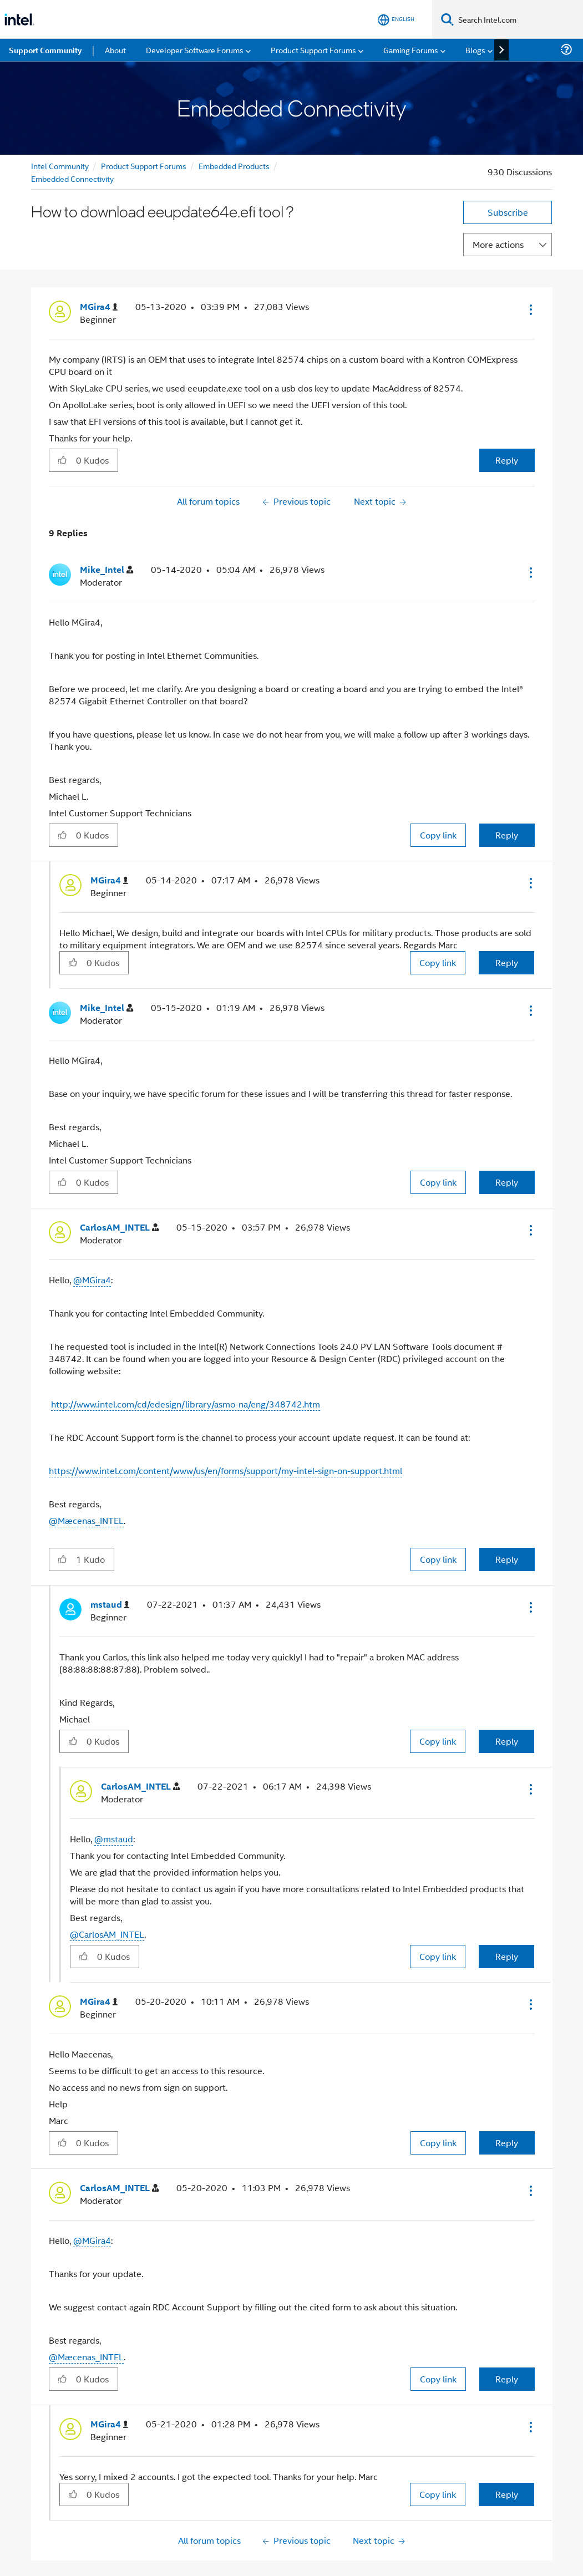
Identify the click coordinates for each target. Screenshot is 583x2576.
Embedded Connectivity (72, 139)
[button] (529, 270)
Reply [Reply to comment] (506, 796)
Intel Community (60, 127)
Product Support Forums (143, 127)
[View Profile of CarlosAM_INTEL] (119, 1188)
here (352, 2544)
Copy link (438, 796)
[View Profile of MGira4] (99, 268)
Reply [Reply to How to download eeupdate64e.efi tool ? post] (506, 421)
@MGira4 (92, 1240)
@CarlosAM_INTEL (107, 1895)
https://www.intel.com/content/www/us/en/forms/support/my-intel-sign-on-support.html (225, 1431)
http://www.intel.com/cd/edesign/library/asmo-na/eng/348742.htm (185, 1365)
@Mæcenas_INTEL (86, 1481)
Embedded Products (234, 127)
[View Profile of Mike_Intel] (106, 531)
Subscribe (508, 173)
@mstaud (113, 1799)
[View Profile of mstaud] (109, 1565)
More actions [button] (498, 205)
